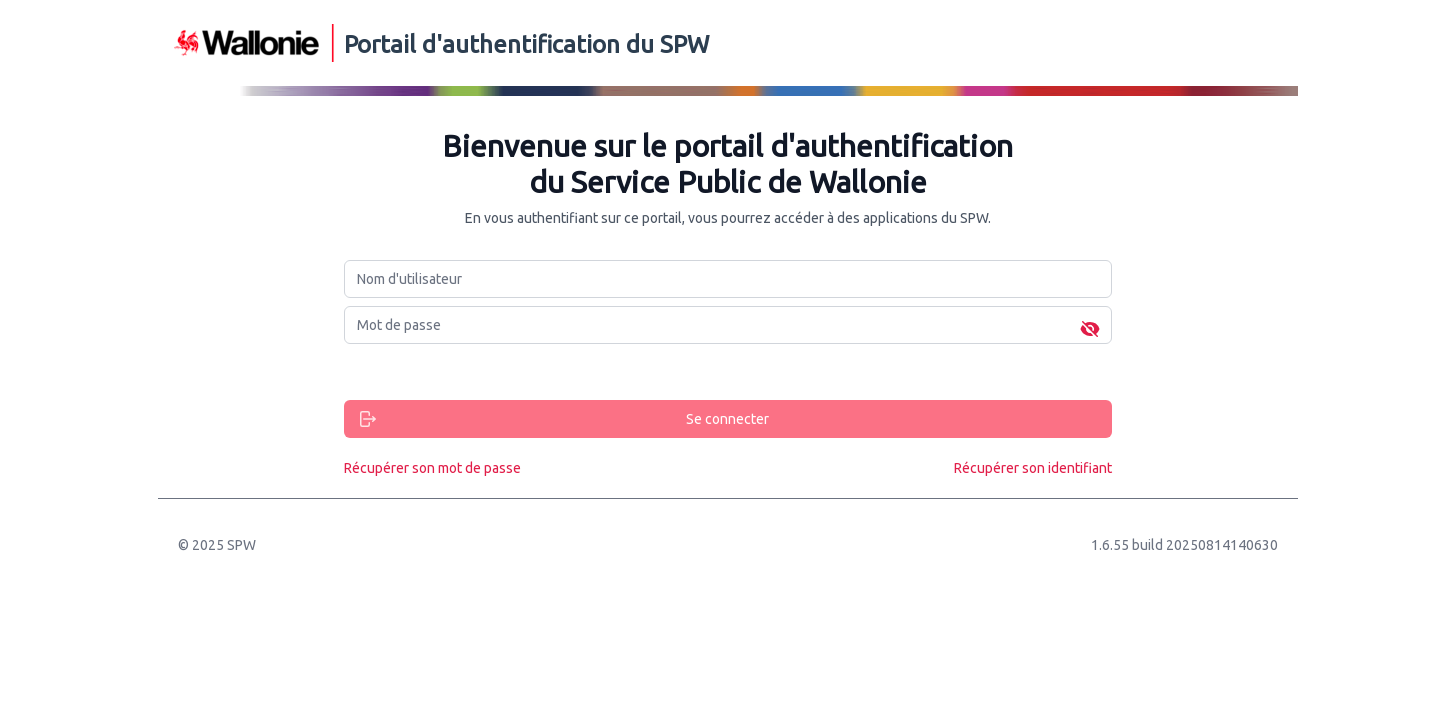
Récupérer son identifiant (1033, 468)
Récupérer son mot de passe (432, 468)
